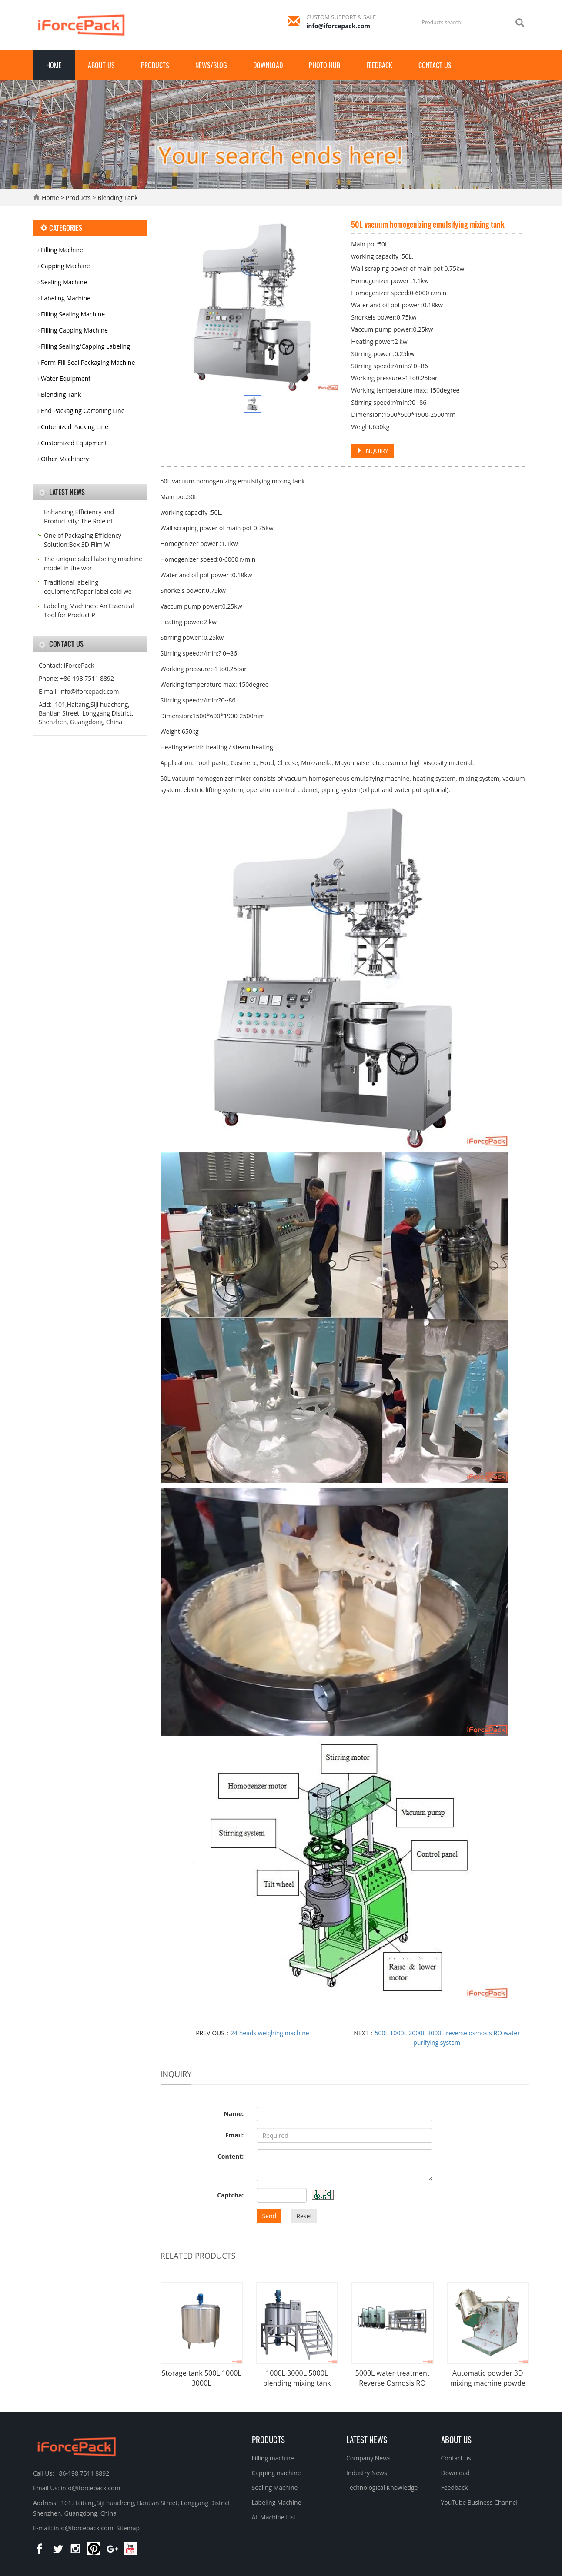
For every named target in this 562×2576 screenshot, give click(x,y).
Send (269, 2216)
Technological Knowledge (382, 2487)
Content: (230, 2156)
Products (155, 65)
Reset (304, 2216)
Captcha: (230, 2195)
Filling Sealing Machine (73, 314)
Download (268, 65)
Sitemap (128, 2528)
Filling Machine (62, 250)
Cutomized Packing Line (74, 427)
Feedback (379, 65)
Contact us (435, 65)
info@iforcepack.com (338, 26)
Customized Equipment (74, 443)
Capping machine (276, 2473)
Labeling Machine (65, 298)
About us (101, 65)
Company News (368, 2458)
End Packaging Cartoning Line (83, 410)
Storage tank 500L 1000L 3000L (201, 2378)
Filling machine (273, 2458)
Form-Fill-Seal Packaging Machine (88, 362)
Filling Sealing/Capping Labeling (85, 346)
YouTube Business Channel (479, 2502)
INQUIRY (372, 450)
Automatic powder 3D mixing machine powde (487, 2378)
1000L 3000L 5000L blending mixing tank (297, 2378)
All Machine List (274, 2517)
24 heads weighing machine (270, 2033)
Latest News (366, 2439)
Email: (234, 2135)
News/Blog (211, 65)
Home (54, 65)
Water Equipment (65, 378)
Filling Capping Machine (74, 330)
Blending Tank (117, 197)
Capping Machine (65, 266)
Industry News (366, 2473)
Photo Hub (324, 65)
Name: (234, 2114)
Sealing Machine (64, 282)
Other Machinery (65, 459)
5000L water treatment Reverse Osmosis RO (392, 2378)
